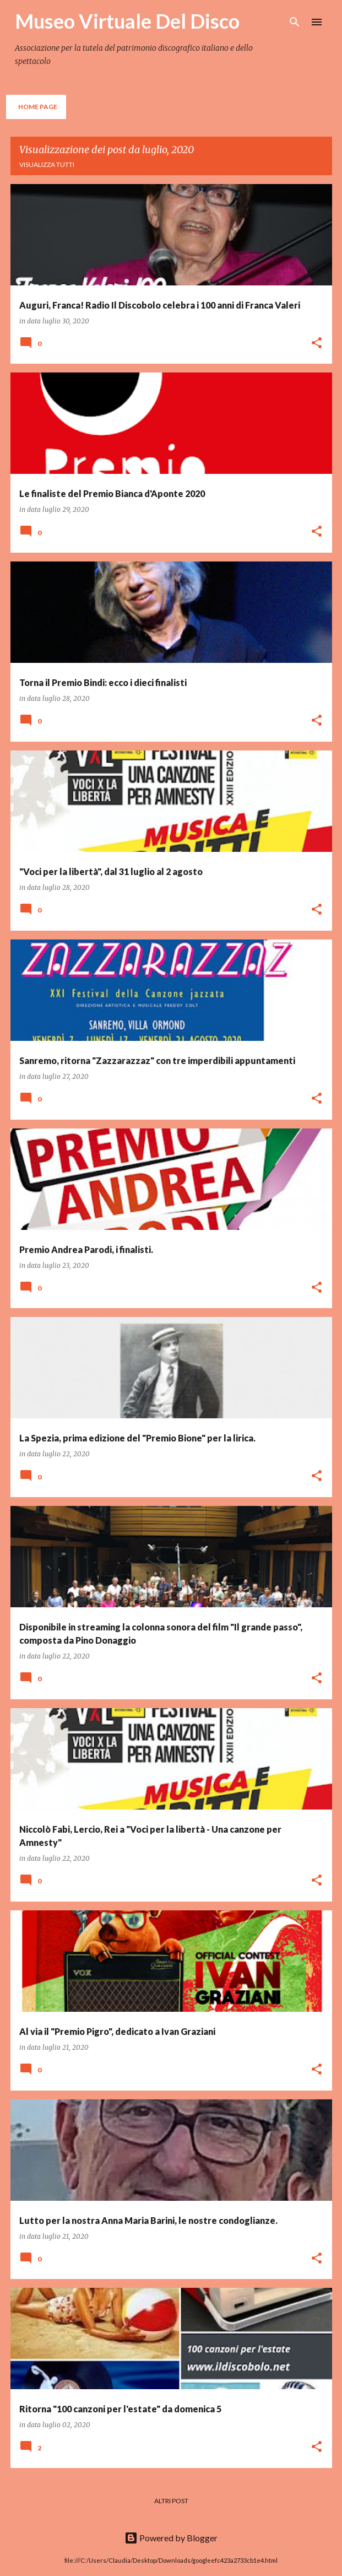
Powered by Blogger (171, 2537)
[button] (316, 343)
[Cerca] (294, 22)
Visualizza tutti (46, 164)
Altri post (171, 2501)
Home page (37, 106)
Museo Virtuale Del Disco (127, 21)
